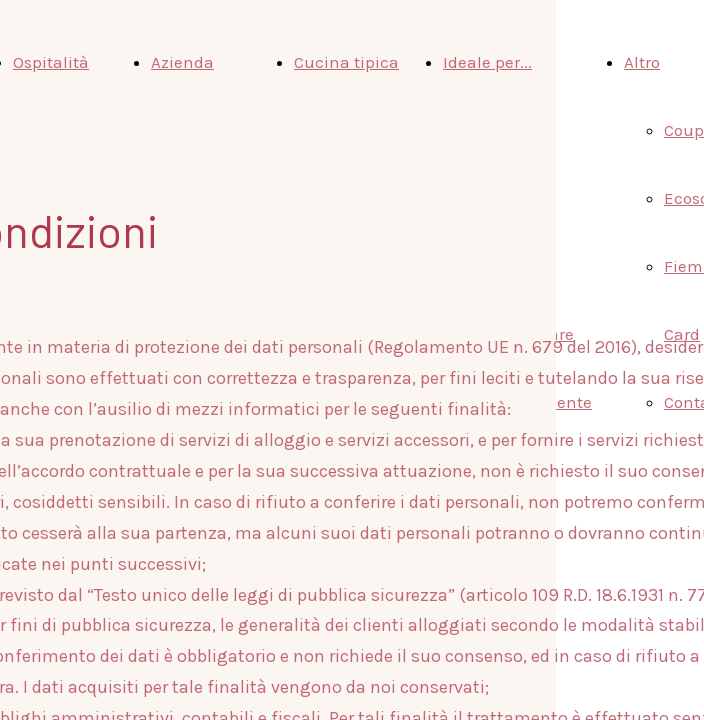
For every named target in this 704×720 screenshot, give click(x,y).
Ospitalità (51, 62)
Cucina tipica (346, 62)
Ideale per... (487, 62)
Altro (642, 62)
